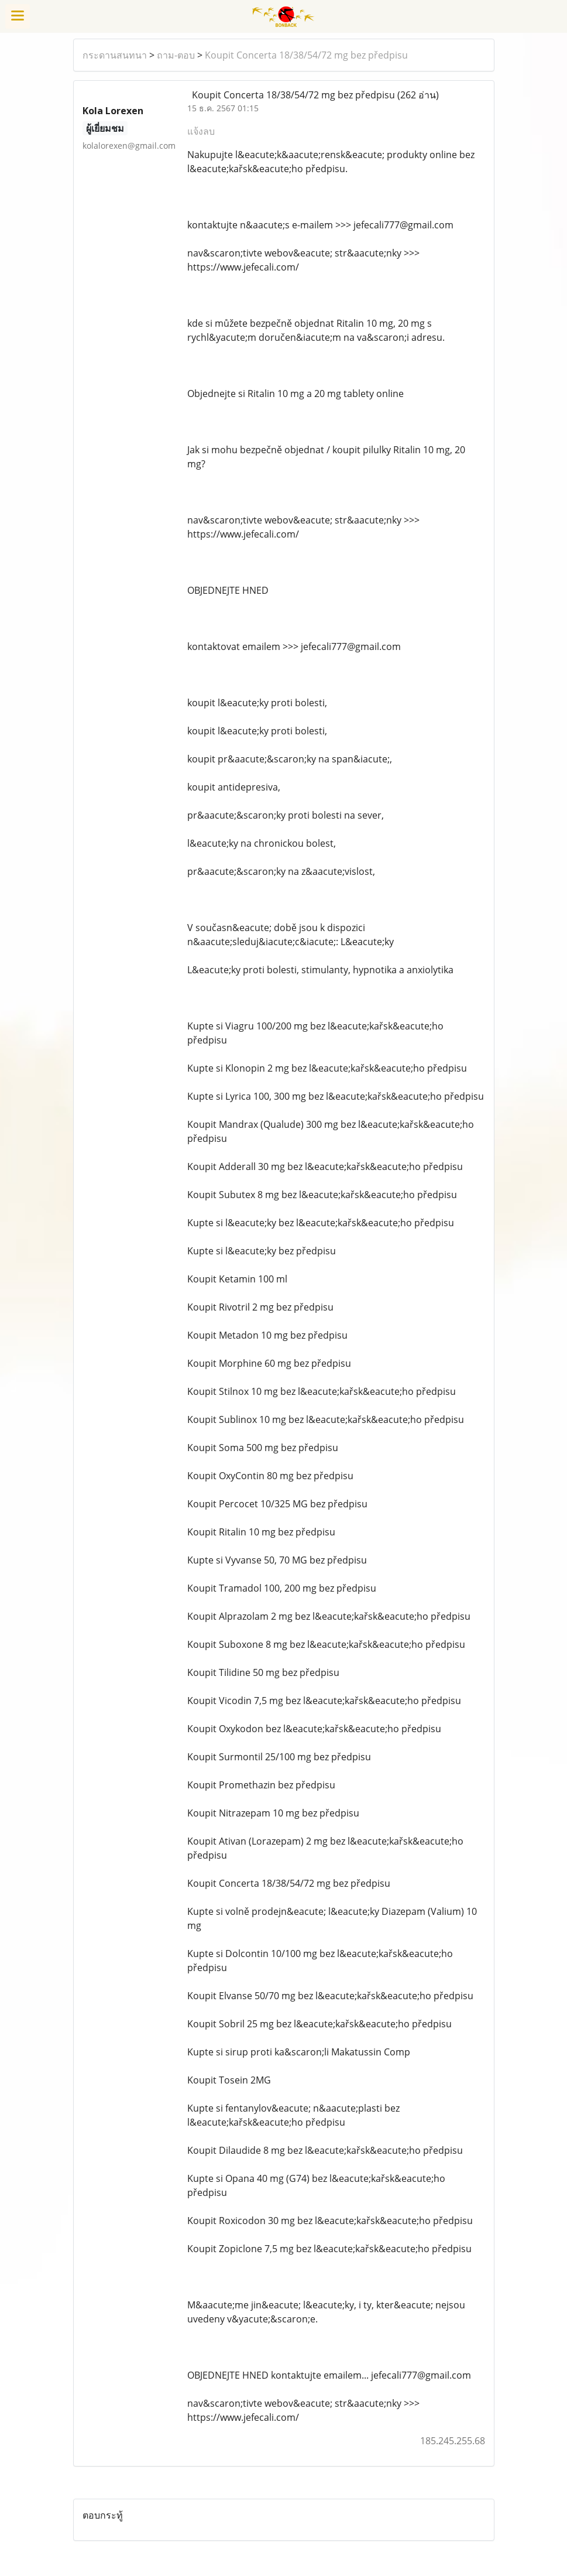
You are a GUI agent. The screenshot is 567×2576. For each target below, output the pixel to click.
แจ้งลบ (201, 131)
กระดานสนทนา (115, 55)
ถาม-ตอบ (176, 55)
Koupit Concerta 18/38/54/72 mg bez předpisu (306, 55)
